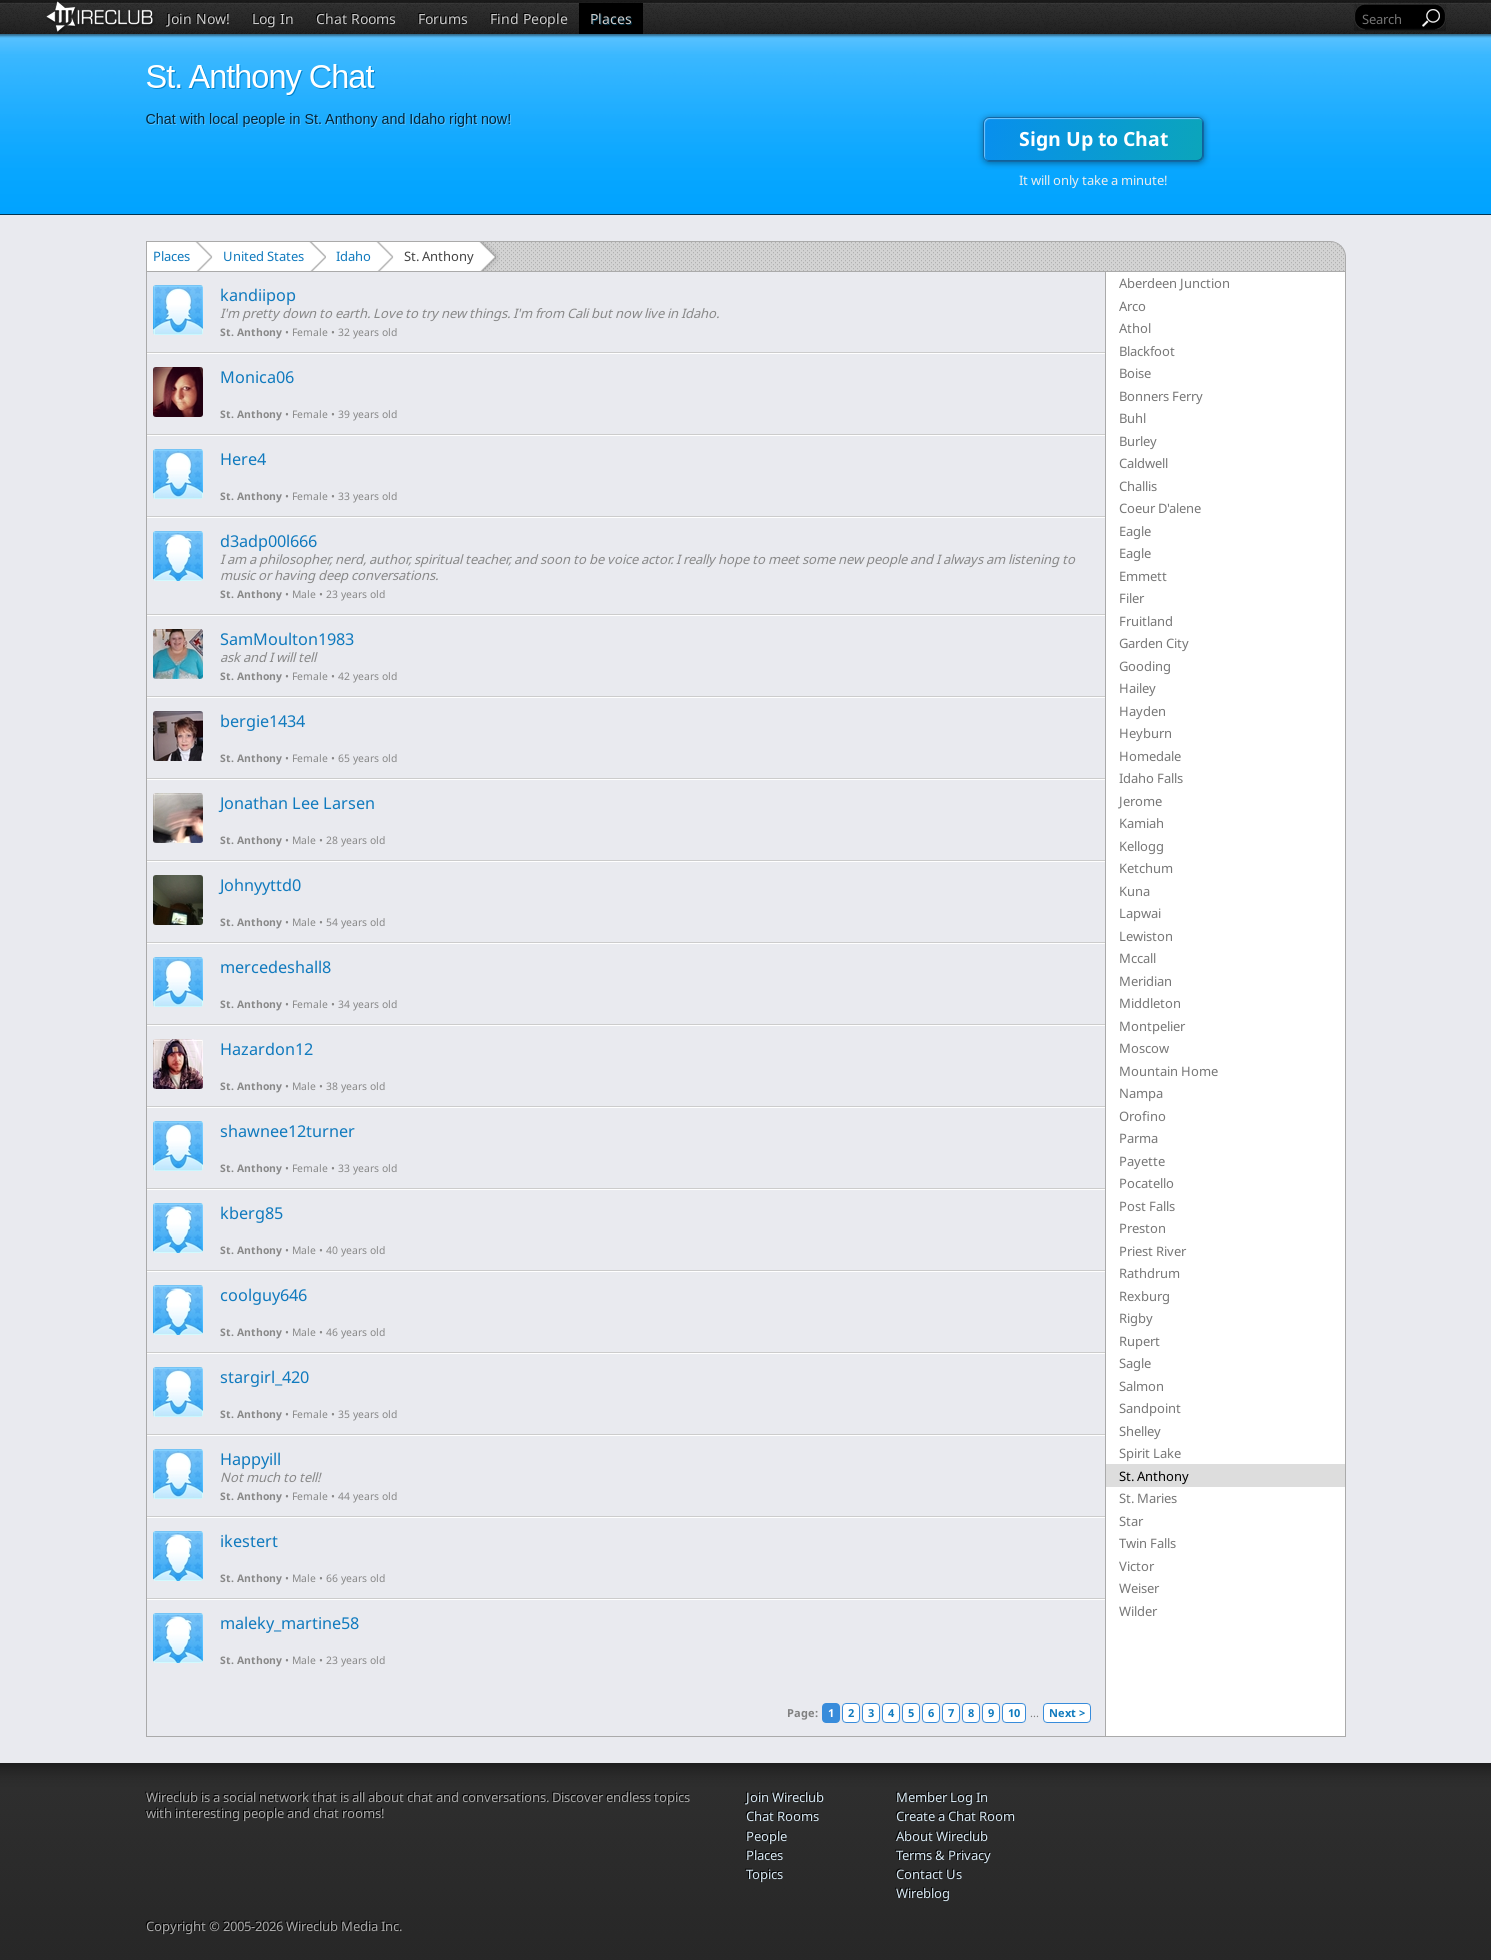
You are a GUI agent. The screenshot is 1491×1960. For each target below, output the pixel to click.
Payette (1142, 1161)
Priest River (1152, 1251)
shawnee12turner (287, 1131)
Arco (1132, 306)
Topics (764, 1874)
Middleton (1150, 1003)
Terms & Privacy (943, 1855)
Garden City (1154, 643)
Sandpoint (1150, 1408)
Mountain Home (1168, 1071)
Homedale (1150, 756)
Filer (1131, 598)
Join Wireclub (785, 1797)
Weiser (1139, 1588)
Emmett (1143, 576)
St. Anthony (251, 332)
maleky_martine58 (289, 1623)
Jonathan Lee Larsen (297, 803)
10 (1014, 1712)
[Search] (1388, 18)
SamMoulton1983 (287, 639)
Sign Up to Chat (1093, 138)
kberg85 (251, 1213)
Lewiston (1146, 936)
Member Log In (942, 1797)
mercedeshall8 (275, 967)
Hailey (1137, 688)
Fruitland (1146, 621)
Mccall (1137, 958)
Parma (1138, 1138)
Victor (1136, 1566)
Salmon (1141, 1386)
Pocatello (1146, 1183)
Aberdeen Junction (1174, 283)
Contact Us (929, 1874)
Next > (1067, 1712)
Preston (1142, 1228)
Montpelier (1152, 1026)
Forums (443, 18)
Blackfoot (1147, 351)
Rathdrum (1149, 1273)
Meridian (1145, 981)
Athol (1135, 328)
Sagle (1135, 1363)
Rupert (1139, 1341)
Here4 (243, 459)
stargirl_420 (264, 1377)
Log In (273, 18)
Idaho (353, 256)
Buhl (1132, 418)
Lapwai (1140, 913)
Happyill (250, 1459)
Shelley (1140, 1431)
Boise (1135, 373)
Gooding (1145, 666)
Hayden (1142, 711)
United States (263, 256)
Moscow (1144, 1048)
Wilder (1138, 1611)
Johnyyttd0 (260, 885)
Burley (1138, 441)
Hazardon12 (266, 1049)
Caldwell (1143, 463)
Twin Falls (1147, 1543)
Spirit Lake (1150, 1453)
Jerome (1140, 801)
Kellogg (1141, 846)
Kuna (1134, 891)
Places (611, 18)
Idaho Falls (1151, 778)
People (766, 1836)
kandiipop (258, 295)
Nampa (1141, 1093)
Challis (1138, 486)
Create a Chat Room (955, 1816)
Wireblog (923, 1893)
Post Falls (1147, 1206)
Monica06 (257, 377)
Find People (529, 18)
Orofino (1142, 1116)
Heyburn (1145, 733)
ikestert (249, 1541)
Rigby (1136, 1318)
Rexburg (1144, 1296)
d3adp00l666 (268, 541)
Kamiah (1141, 823)
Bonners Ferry (1161, 396)
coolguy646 (263, 1295)
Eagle (1135, 531)
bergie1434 (262, 721)
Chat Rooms (356, 18)
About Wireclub (942, 1836)
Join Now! (198, 18)
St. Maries (1148, 1498)
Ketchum (1146, 868)
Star (1131, 1521)
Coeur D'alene (1160, 508)
